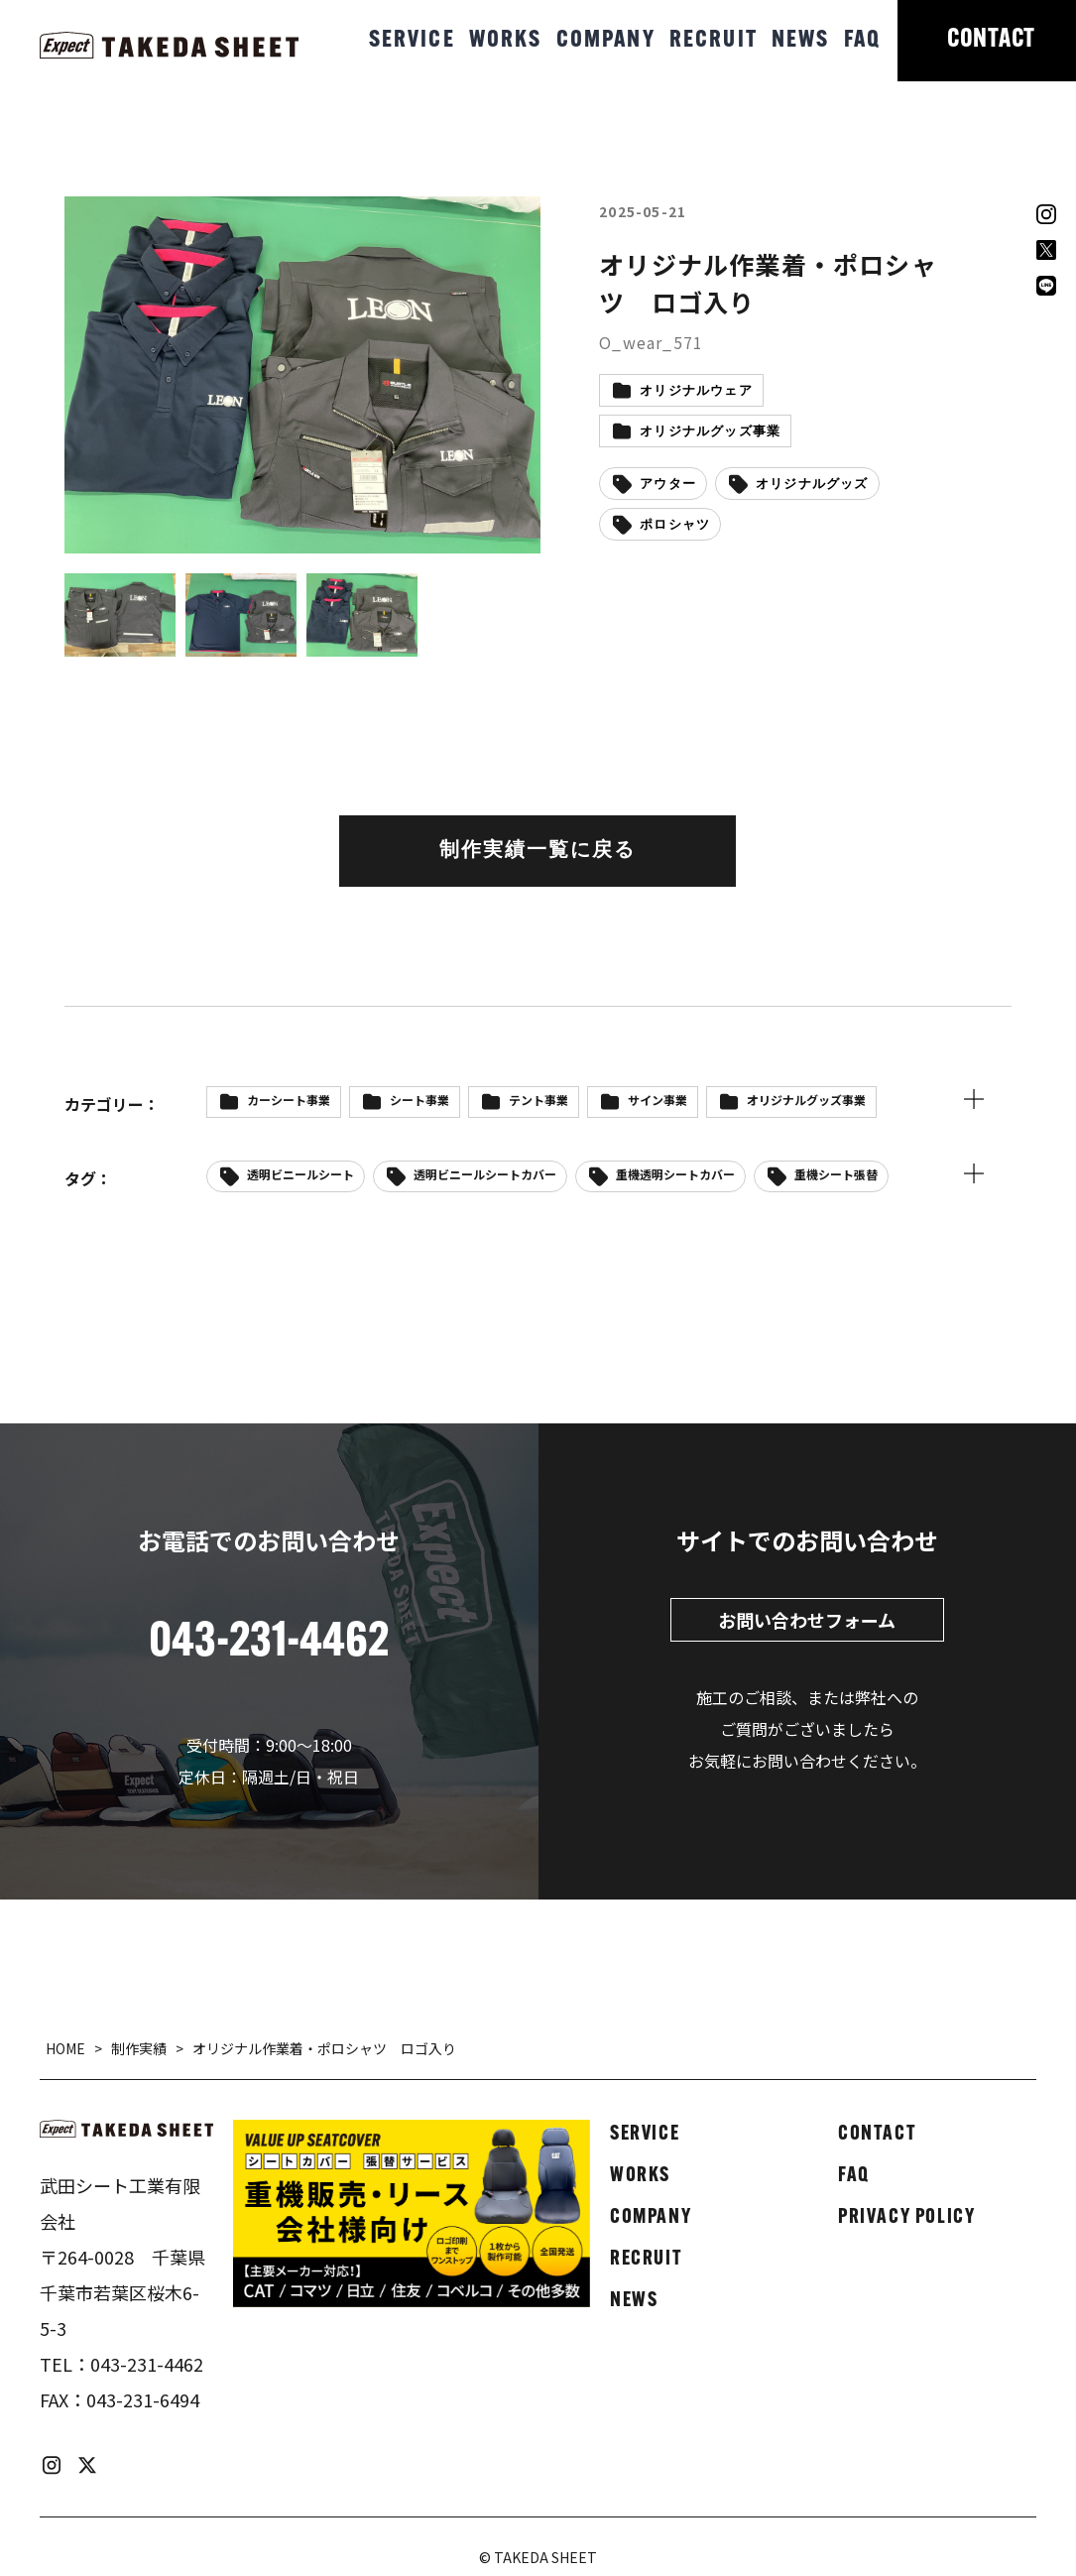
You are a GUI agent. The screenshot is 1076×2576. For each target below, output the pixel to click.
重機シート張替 (836, 1173)
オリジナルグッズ (812, 484)
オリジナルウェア (696, 391)
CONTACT (991, 40)
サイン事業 (657, 1099)
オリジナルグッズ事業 (710, 432)
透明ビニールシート (300, 1173)
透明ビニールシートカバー (485, 1173)
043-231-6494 (142, 2399)
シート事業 (419, 1099)
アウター (668, 484)
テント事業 (538, 1099)
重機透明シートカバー (675, 1173)
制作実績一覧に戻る (537, 851)
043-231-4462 (146, 2364)
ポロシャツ (675, 525)
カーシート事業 (288, 1099)
